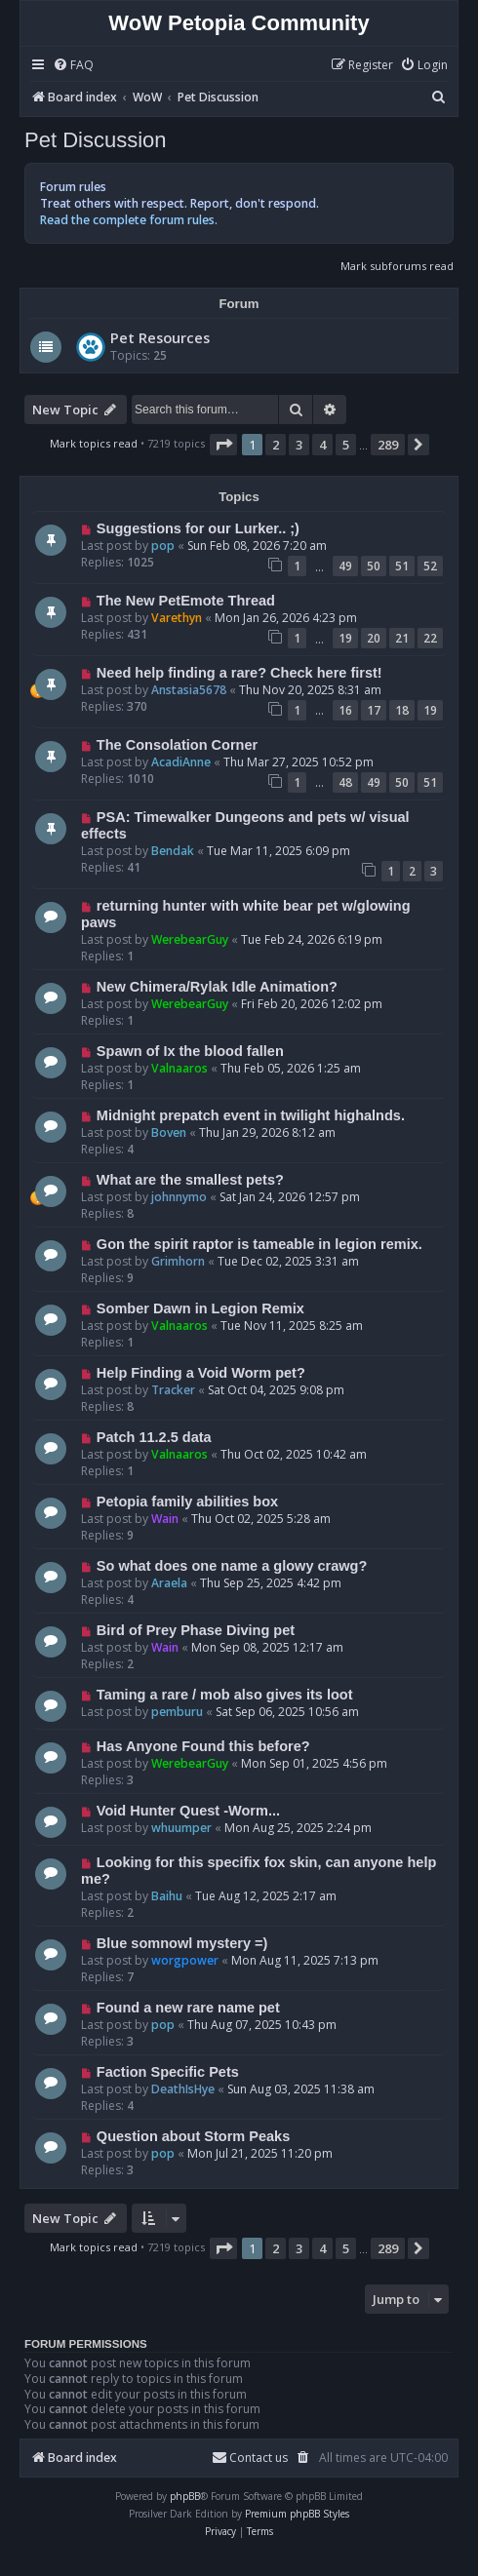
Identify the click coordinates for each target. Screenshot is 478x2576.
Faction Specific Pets (168, 2072)
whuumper (181, 1827)
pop (163, 545)
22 (430, 638)
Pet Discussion (95, 140)
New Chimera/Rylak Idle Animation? (217, 987)
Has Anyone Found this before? (203, 1746)
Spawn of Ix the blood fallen (190, 1051)
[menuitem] (73, 66)
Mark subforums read (397, 265)
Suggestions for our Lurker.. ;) (198, 528)
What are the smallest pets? (190, 1180)
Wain (165, 1518)
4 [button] (322, 444)
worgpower (185, 1960)
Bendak (172, 850)
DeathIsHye (183, 2089)
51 (402, 566)
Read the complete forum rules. (129, 220)
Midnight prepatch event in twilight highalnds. (251, 1115)
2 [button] (275, 444)
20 (373, 638)
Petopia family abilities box (187, 1501)
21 (402, 638)
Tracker (173, 1390)
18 (402, 710)
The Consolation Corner (177, 745)
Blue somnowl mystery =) (182, 1943)
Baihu (166, 1896)
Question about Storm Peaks (193, 2136)
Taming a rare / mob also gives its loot (225, 1694)
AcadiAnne (181, 762)
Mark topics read (94, 443)
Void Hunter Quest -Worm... (188, 1810)
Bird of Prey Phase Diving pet (196, 1630)
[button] (223, 444)
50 (373, 566)
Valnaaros (179, 1068)
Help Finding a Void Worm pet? (201, 1373)
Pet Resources (160, 337)
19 (345, 638)
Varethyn (176, 617)
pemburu (177, 1711)
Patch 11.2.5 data (154, 1437)
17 (373, 710)
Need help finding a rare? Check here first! (239, 673)
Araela (169, 1583)
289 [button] (388, 444)
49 (345, 566)
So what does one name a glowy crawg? (232, 1566)
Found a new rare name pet (188, 2007)
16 (345, 710)
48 (345, 782)
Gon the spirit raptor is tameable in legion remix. (259, 1244)
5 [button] (345, 444)
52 (430, 566)
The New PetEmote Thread (186, 600)
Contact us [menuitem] (250, 2457)
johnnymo (179, 1197)
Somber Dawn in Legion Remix (200, 1308)
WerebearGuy (189, 939)
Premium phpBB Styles (297, 2513)
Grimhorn (178, 1261)
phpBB (185, 2496)
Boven (168, 1132)
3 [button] (299, 444)
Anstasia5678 (188, 690)
